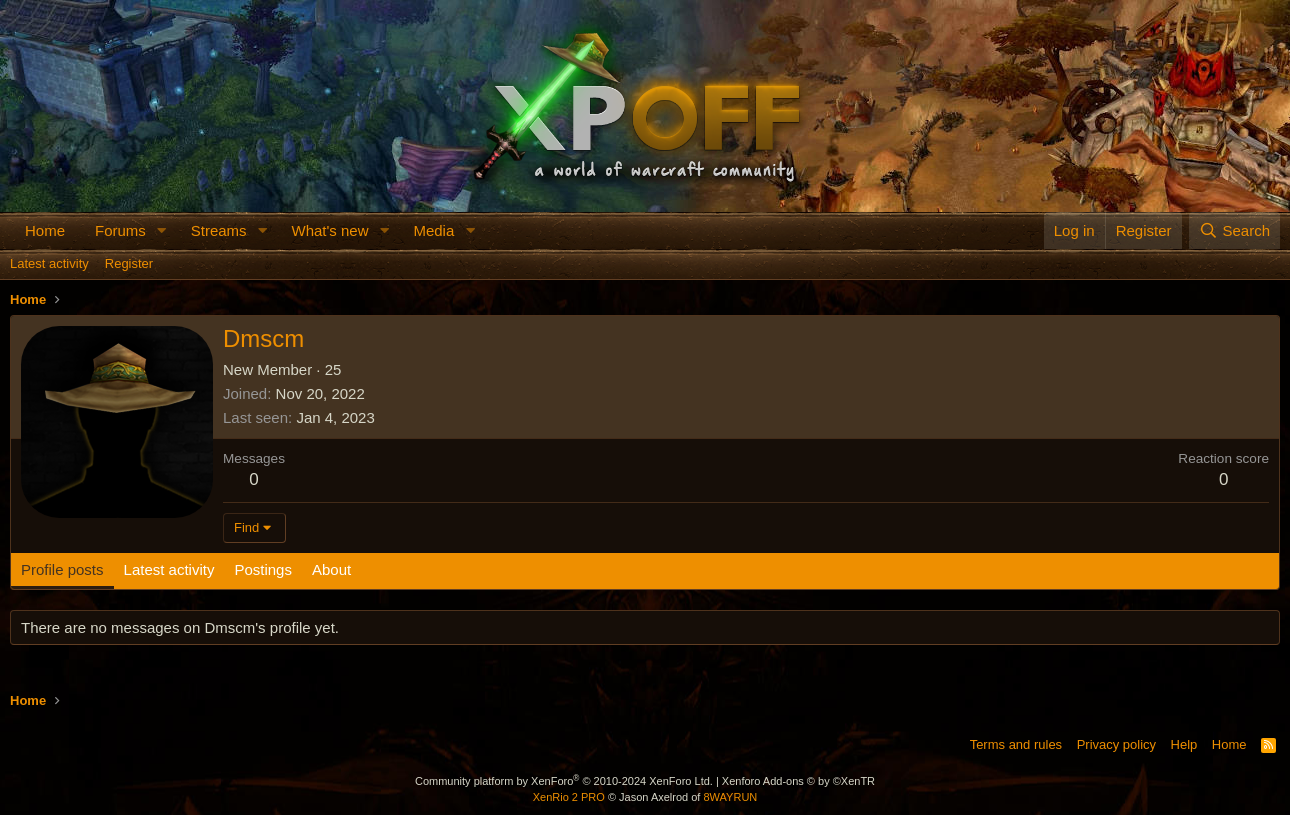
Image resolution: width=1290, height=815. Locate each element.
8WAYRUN (730, 797)
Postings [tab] (263, 569)
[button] (162, 230)
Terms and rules (1016, 744)
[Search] (1234, 230)
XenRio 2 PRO (569, 797)
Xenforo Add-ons (798, 781)
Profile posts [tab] (62, 569)
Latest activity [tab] (169, 569)
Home (45, 230)
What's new (329, 230)
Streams (219, 230)
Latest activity (49, 263)
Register (129, 263)
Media (433, 230)
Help (1184, 744)
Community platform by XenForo (564, 781)
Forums (120, 230)
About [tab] (331, 569)
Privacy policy (1116, 744)
